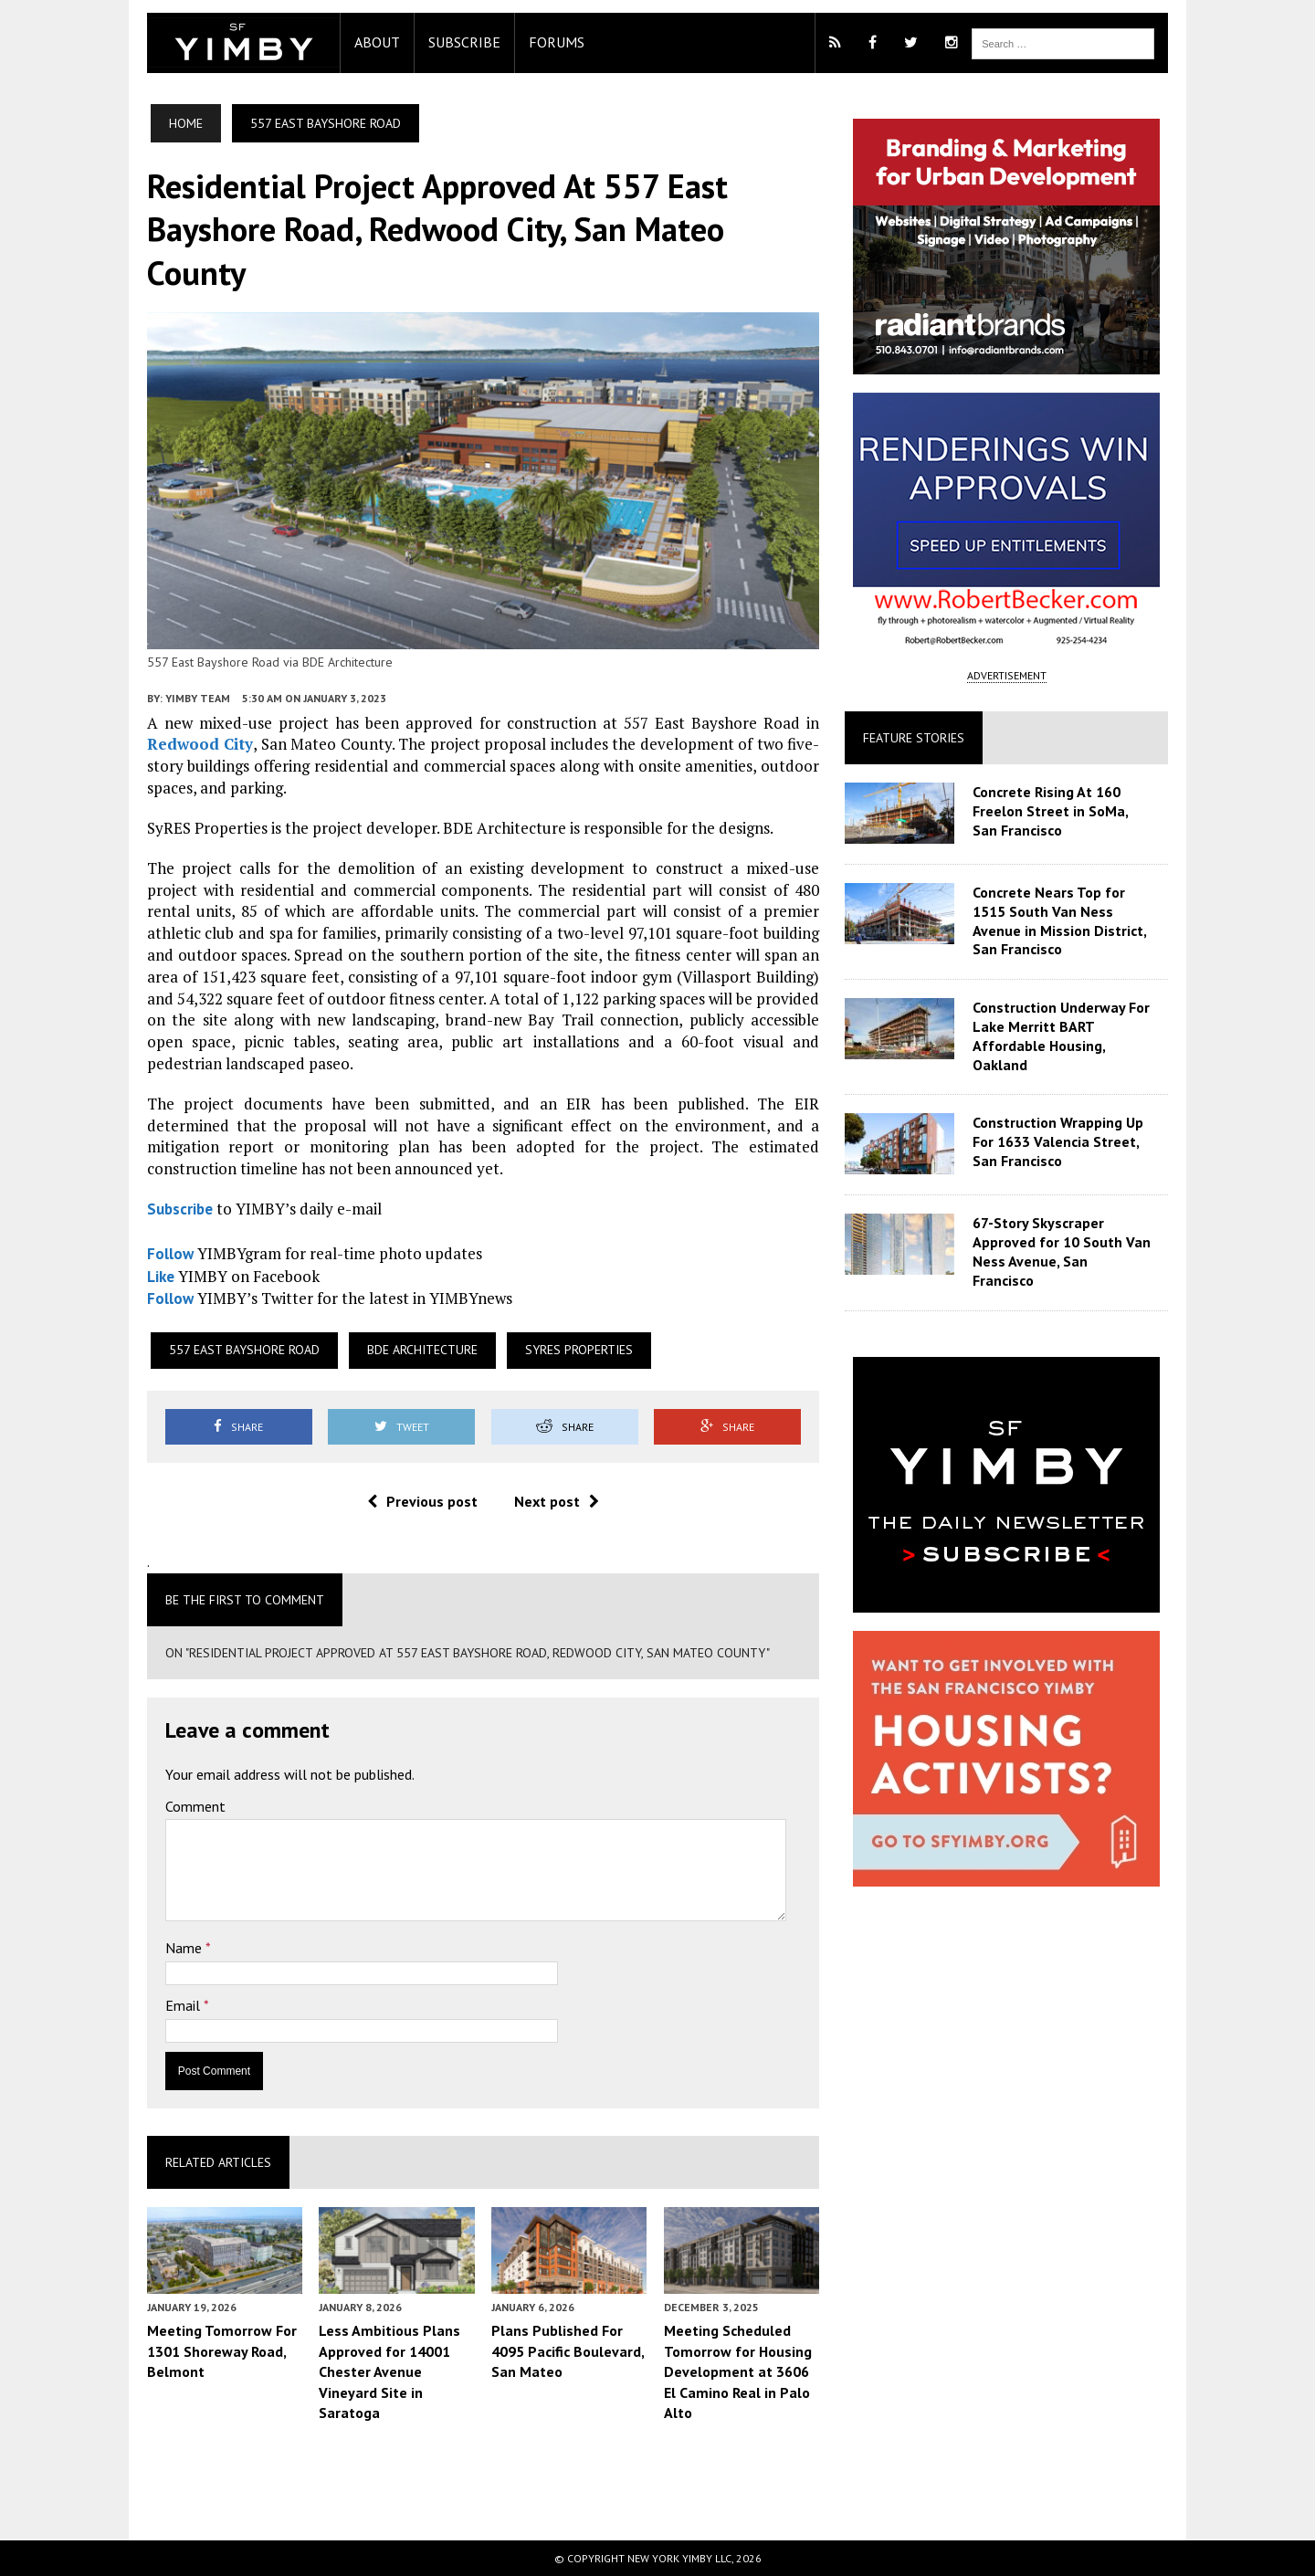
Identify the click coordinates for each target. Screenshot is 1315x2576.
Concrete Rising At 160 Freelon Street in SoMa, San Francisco (1074, 811)
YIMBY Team (169, 723)
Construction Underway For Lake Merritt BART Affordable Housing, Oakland (1078, 1026)
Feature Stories (923, 738)
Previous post (412, 1503)
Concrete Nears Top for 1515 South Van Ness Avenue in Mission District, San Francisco (1077, 920)
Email (156, 2007)
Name (157, 1950)
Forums (528, 42)
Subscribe (436, 42)
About (349, 42)
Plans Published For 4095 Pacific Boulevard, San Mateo (558, 2356)
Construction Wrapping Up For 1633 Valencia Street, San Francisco (1080, 1127)
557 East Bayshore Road (216, 1352)
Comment (167, 1809)
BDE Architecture (394, 1352)
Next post (546, 1503)
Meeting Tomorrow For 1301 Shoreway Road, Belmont (193, 2356)
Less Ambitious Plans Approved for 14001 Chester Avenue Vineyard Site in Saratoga (371, 2375)
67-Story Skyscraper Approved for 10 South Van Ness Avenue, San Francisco (1072, 1227)
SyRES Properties (551, 1352)
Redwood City (172, 768)
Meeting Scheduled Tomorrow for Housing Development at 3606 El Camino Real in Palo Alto (745, 2365)
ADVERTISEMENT (1026, 675)
